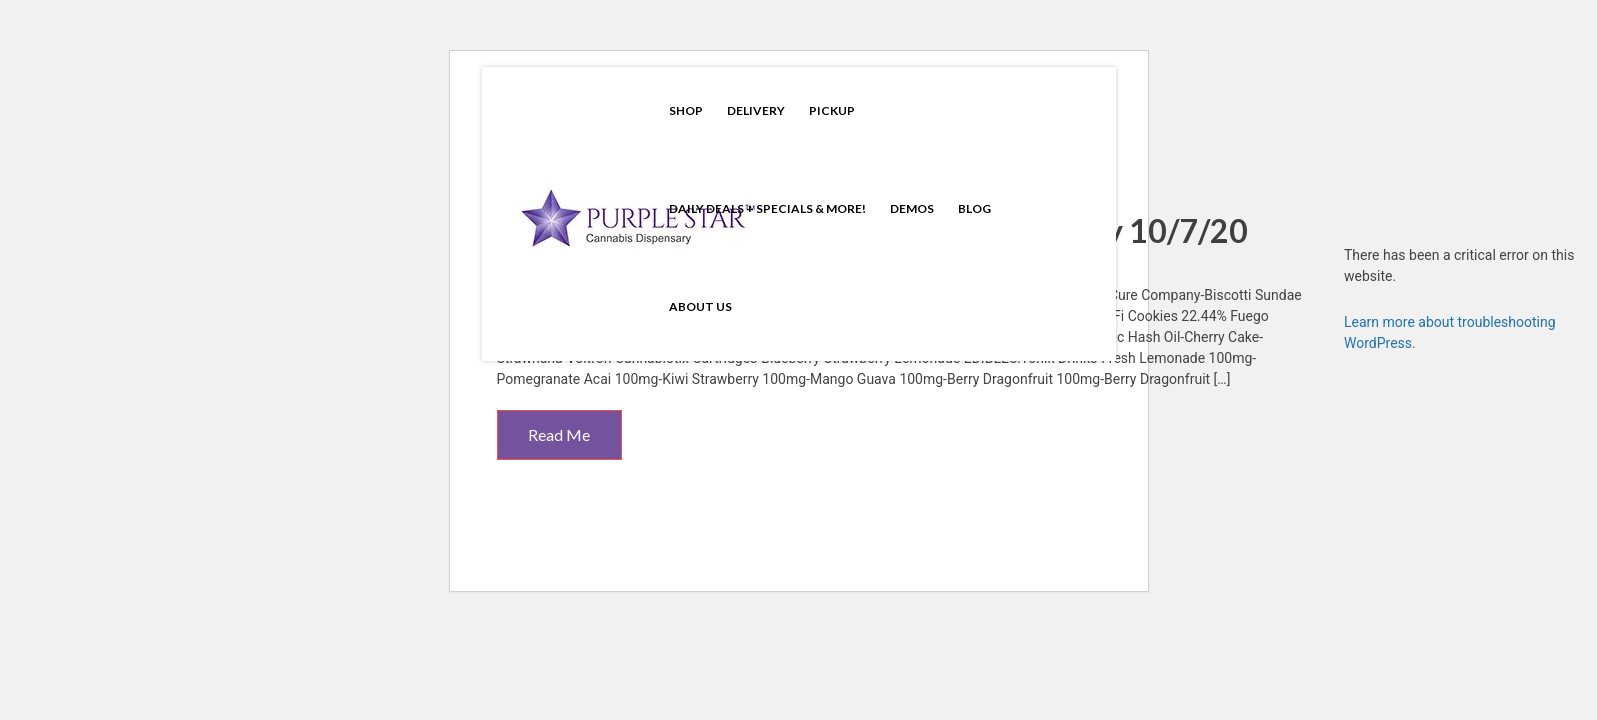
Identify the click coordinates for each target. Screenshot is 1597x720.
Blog (974, 208)
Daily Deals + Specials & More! (767, 208)
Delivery (756, 110)
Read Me (559, 434)
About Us (700, 306)
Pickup (832, 110)
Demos (912, 208)
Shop (686, 110)
